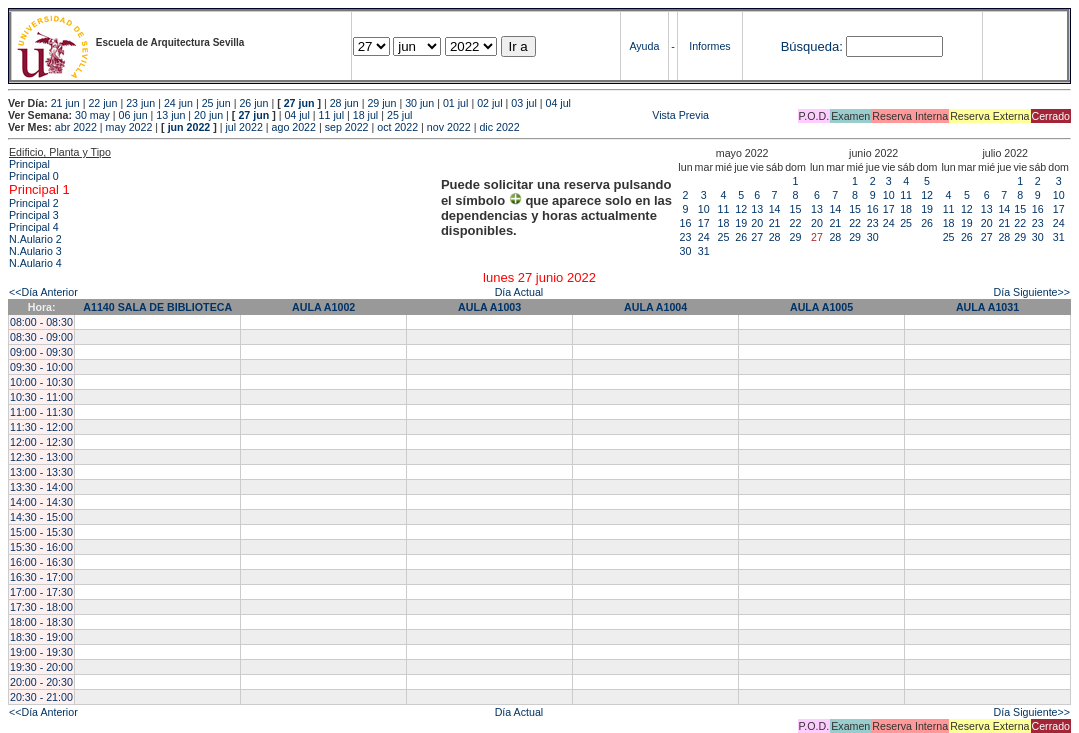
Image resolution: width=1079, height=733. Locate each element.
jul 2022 (244, 127)
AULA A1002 (323, 307)
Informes (709, 46)
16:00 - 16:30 (41, 562)
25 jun (216, 103)
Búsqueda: (812, 46)
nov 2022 (449, 127)
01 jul (455, 103)
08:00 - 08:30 (41, 322)
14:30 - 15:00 (41, 517)
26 (741, 237)
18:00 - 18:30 (41, 622)
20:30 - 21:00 (41, 697)
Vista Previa (562, 115)
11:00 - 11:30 (41, 412)
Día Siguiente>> (1032, 292)
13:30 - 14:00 (41, 487)
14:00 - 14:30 (41, 502)
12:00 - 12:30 (41, 442)
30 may (92, 115)
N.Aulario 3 (35, 251)
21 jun (65, 103)
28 (775, 237)
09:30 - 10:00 (41, 367)
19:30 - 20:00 (41, 667)
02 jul (489, 103)
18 (724, 223)
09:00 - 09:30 (41, 352)
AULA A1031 (987, 307)
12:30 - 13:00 (41, 457)
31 (704, 251)
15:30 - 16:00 (41, 547)
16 (686, 223)
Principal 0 (34, 176)
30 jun (419, 103)
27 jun (299, 103)
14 (775, 209)
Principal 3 (34, 215)
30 (686, 251)
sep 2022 (347, 127)
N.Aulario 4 (35, 263)
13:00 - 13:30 (41, 472)
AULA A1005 (821, 307)
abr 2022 (76, 127)
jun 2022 (189, 127)
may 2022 (129, 127)
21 (775, 223)
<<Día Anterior (43, 292)
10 (704, 209)
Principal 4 (34, 227)
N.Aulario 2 (35, 239)
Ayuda (644, 46)
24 (704, 237)
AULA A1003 (489, 307)
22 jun (102, 103)
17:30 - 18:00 (41, 607)
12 (741, 209)
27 (757, 237)
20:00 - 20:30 (41, 682)
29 (796, 237)
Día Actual (519, 292)
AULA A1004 (655, 307)
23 (686, 237)
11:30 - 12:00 (41, 427)
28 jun (344, 103)
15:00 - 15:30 (41, 532)
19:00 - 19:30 (41, 652)
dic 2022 (499, 127)
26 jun (253, 103)
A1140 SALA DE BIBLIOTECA (157, 307)
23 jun (140, 103)
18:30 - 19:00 (41, 637)
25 (724, 237)
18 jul (365, 115)
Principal (29, 164)
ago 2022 (294, 127)
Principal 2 (34, 203)
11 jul (331, 115)
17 (704, 223)
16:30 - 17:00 (41, 577)
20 (757, 223)
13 (757, 209)
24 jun (178, 103)
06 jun (133, 115)
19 (741, 223)
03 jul (523, 103)
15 (796, 209)
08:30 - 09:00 (41, 337)
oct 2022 (397, 127)
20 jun (208, 115)
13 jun (170, 115)
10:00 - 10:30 (41, 382)
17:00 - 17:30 (41, 592)
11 (724, 209)
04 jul (558, 103)
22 (796, 223)
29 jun (381, 103)
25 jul (399, 115)
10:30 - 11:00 (41, 397)
